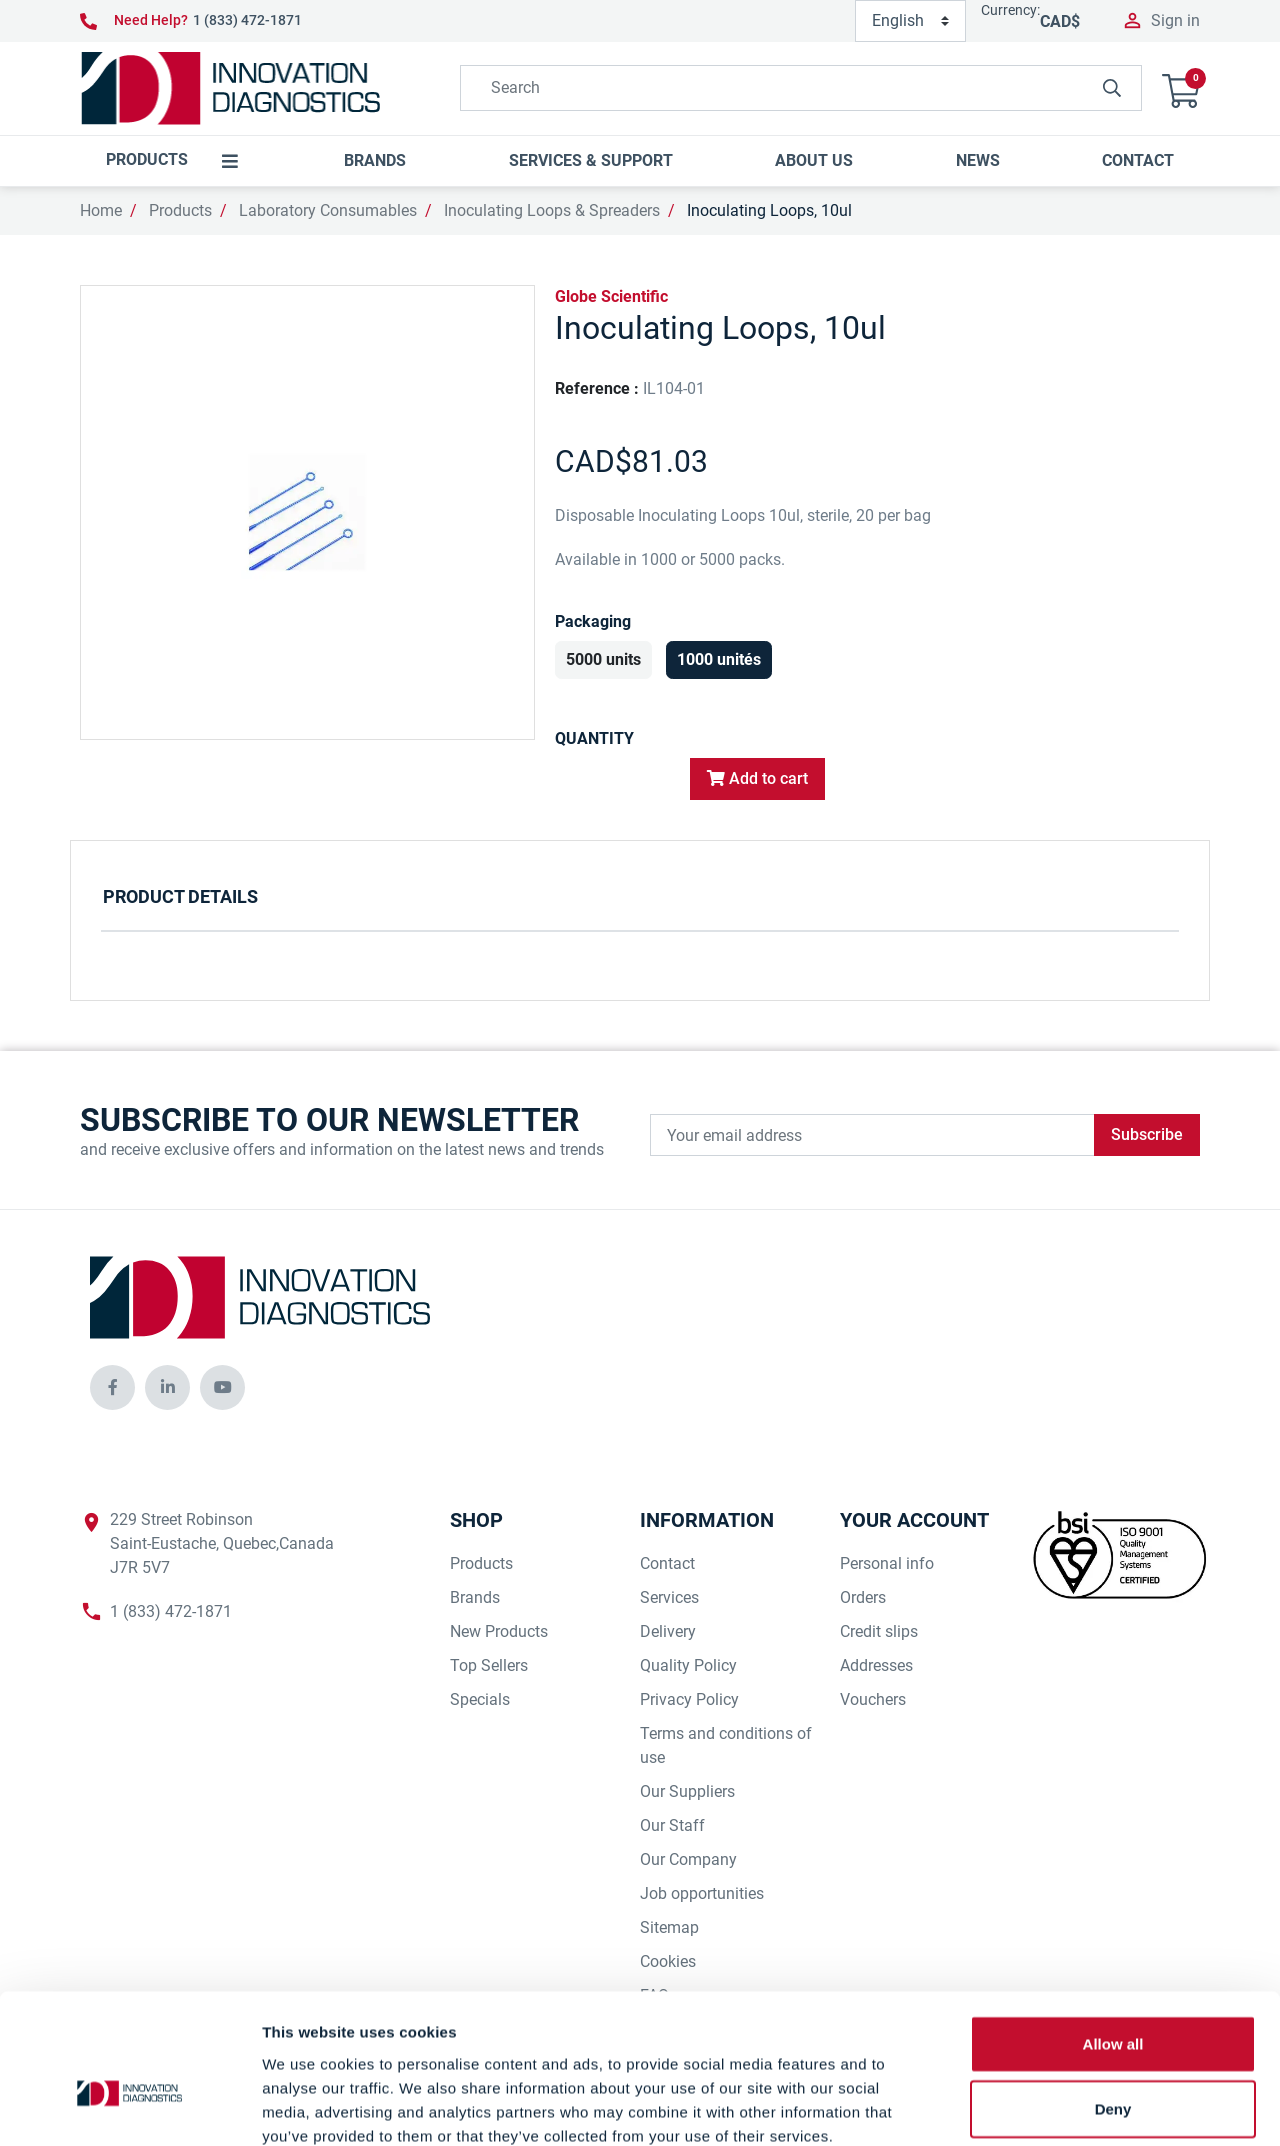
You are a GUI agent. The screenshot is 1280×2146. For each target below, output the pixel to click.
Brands (475, 1597)
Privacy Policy (689, 1699)
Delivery (668, 1631)
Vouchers (873, 1699)
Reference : (597, 388)
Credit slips (879, 1631)
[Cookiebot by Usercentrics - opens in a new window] (129, 2107)
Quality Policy (688, 1665)
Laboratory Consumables (328, 210)
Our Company (688, 1859)
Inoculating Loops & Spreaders (552, 210)
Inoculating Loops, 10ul (769, 210)
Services (669, 1597)
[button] (1181, 88)
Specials (480, 1699)
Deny (1113, 1999)
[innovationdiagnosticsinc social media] (112, 1387)
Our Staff (672, 1825)
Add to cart (757, 778)
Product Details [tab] (180, 896)
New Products (499, 1631)
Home (101, 210)
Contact (667, 1563)
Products (180, 210)
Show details (1049, 2106)
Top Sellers (489, 1665)
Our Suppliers (687, 1791)
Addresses (876, 1665)
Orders (863, 1597)
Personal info (887, 1563)
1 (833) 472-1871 (247, 20)
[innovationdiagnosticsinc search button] (1112, 88)
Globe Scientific (611, 296)
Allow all (1113, 1933)
